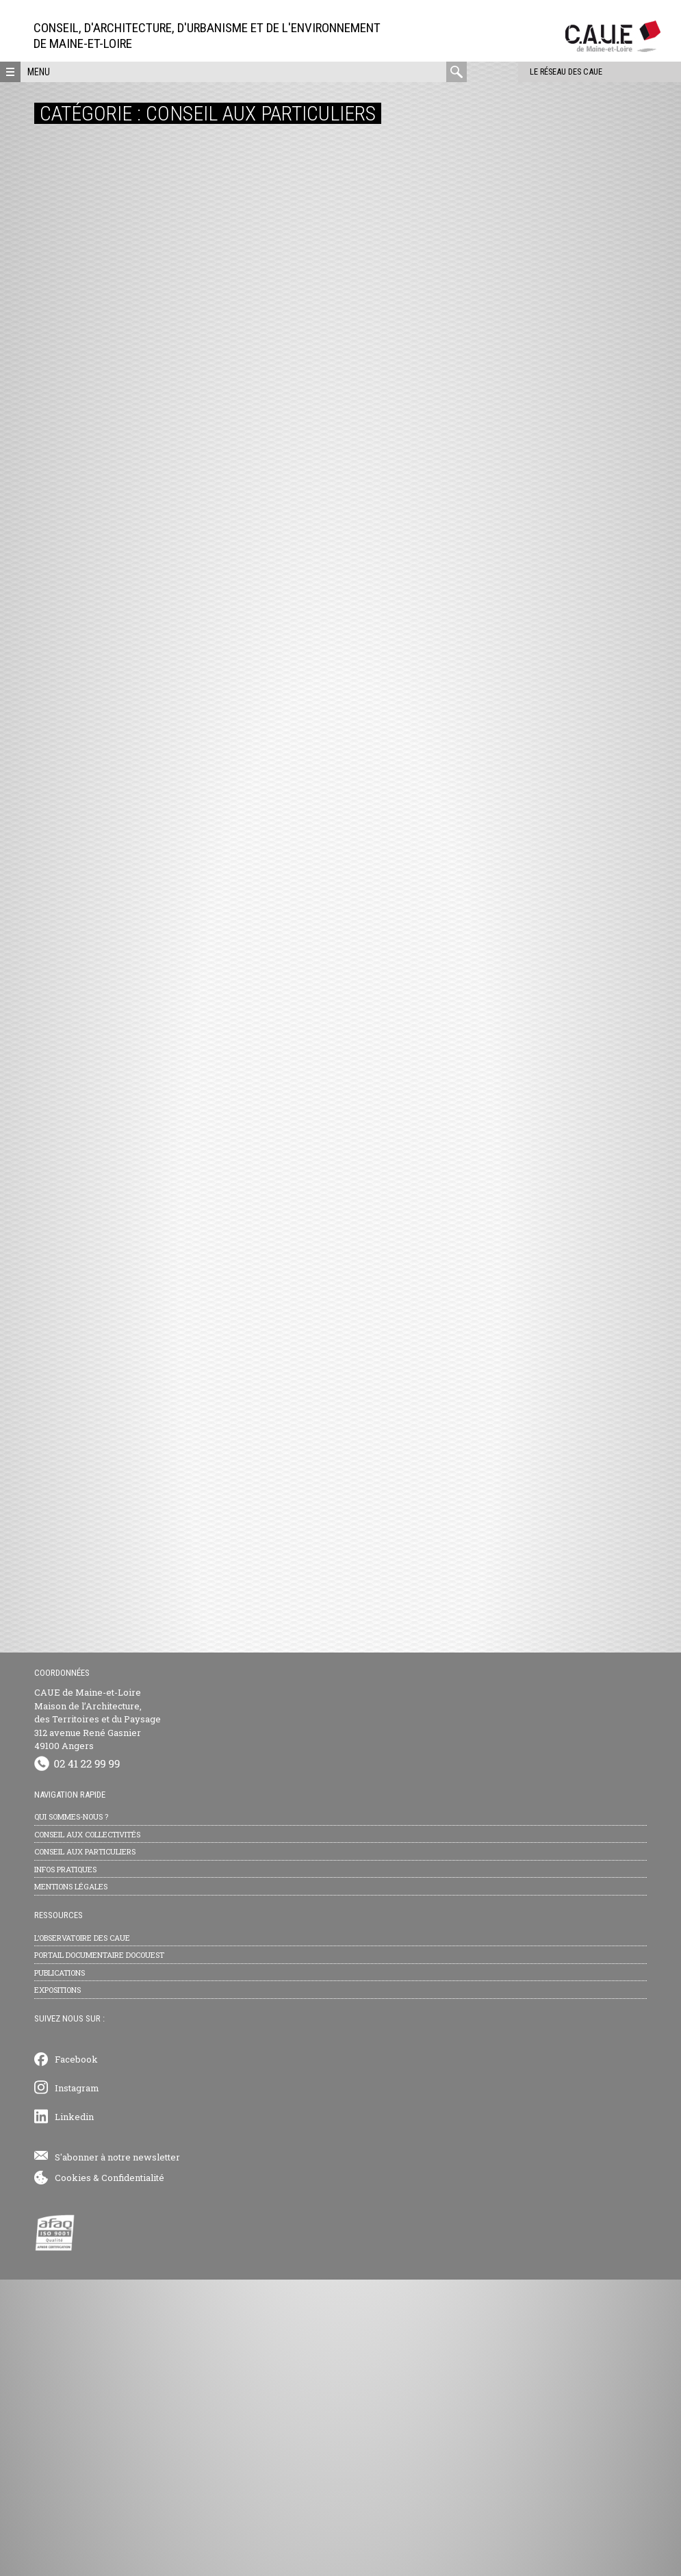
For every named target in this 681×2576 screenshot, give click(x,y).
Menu (38, 71)
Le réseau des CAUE (525, 71)
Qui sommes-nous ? (71, 2113)
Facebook (76, 2355)
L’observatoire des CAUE (82, 2233)
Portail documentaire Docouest (99, 2251)
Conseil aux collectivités (87, 2130)
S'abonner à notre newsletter (117, 2453)
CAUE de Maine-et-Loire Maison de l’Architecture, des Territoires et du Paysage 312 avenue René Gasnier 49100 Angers (97, 2015)
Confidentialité (132, 2474)
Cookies (73, 2474)
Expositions (57, 2286)
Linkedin (74, 2413)
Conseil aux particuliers (85, 2148)
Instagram (77, 2384)
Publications (59, 2268)
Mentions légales (70, 2183)
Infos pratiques (65, 2165)
